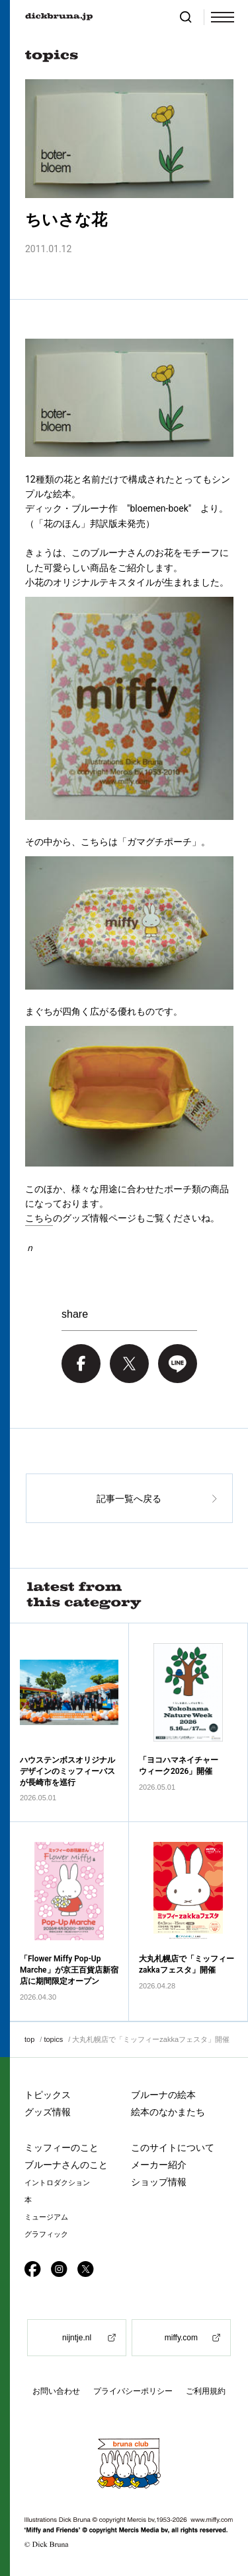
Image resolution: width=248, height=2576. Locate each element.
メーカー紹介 (158, 2164)
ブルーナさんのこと (66, 2164)
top (29, 2039)
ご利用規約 (206, 2391)
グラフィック (46, 2234)
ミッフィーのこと (61, 2147)
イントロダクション (57, 2183)
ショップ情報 (158, 2182)
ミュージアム (46, 2217)
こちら (39, 1218)
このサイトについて (172, 2147)
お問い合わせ (56, 2391)
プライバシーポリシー (133, 2391)
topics (53, 2039)
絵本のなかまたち (168, 2112)
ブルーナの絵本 (163, 2094)
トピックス (47, 2094)
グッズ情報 (47, 2112)
